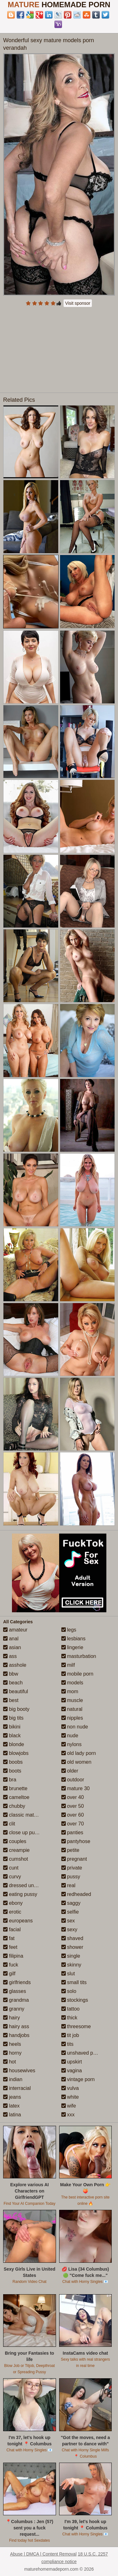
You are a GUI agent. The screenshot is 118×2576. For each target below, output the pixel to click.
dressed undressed (27, 1885)
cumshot (15, 1859)
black (12, 1735)
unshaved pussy (82, 2053)
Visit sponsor (77, 303)
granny (13, 2008)
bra (9, 1779)
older (69, 1770)
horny (12, 2053)
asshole (14, 1665)
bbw (10, 1674)
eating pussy (20, 1894)
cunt (11, 1867)
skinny (71, 1964)
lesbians (73, 1638)
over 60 (72, 1815)
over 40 (72, 1797)
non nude (74, 1726)
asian (12, 1647)
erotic (12, 1912)
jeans (12, 2097)
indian (12, 2079)
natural (71, 1709)
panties (72, 1832)
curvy (12, 1876)
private (71, 1867)
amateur (15, 1629)
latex (11, 2105)
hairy (11, 2017)
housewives (19, 2070)
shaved (72, 1938)
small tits (74, 1982)
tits (67, 2044)
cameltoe (16, 1797)
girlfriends (17, 1982)
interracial (17, 2088)
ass (10, 1656)
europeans (18, 1920)
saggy (71, 1903)
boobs (13, 1762)
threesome (76, 2026)
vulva (70, 2088)
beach (13, 1682)
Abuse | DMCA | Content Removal (43, 2553)
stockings (74, 2000)
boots (12, 1770)
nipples (72, 1718)
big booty (16, 1709)
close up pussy (22, 1832)
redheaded (76, 1894)
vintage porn (78, 2079)
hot (9, 2061)
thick (69, 2017)
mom (69, 1691)
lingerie (72, 1647)
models (72, 1682)
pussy (70, 1876)
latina (12, 2114)
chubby (14, 1806)
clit (9, 1823)
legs (68, 1629)
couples (14, 1841)
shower (72, 1947)
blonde (13, 1744)
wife (68, 2105)
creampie (16, 1850)
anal (11, 1638)
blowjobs (16, 1753)
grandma (16, 2000)
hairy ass (16, 2026)
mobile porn (77, 1674)
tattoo (70, 2008)
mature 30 (75, 1788)
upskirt (71, 2061)
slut (68, 1973)
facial (12, 1929)
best (11, 1700)
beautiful (15, 1691)
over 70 (72, 1823)
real (68, 1885)
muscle (72, 1700)
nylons (71, 1744)
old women (76, 1762)
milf (68, 1665)
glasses (14, 1991)
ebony (13, 1903)
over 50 (72, 1806)
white (70, 2097)
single (70, 1956)
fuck (10, 1964)
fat (8, 1938)
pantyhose (75, 1841)
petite (70, 1850)
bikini (11, 1726)
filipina (13, 1956)
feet (10, 1947)
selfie (70, 1912)
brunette (15, 1788)
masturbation (78, 1656)
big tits (13, 1718)
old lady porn (78, 1753)
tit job (70, 2035)
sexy (69, 1929)
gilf (9, 1973)
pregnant (74, 1859)
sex (68, 1920)
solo (68, 1991)
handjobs (16, 2035)
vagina (71, 2070)
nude (69, 1735)
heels (12, 2044)
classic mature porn (28, 1815)
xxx (68, 2114)
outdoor (72, 1779)
